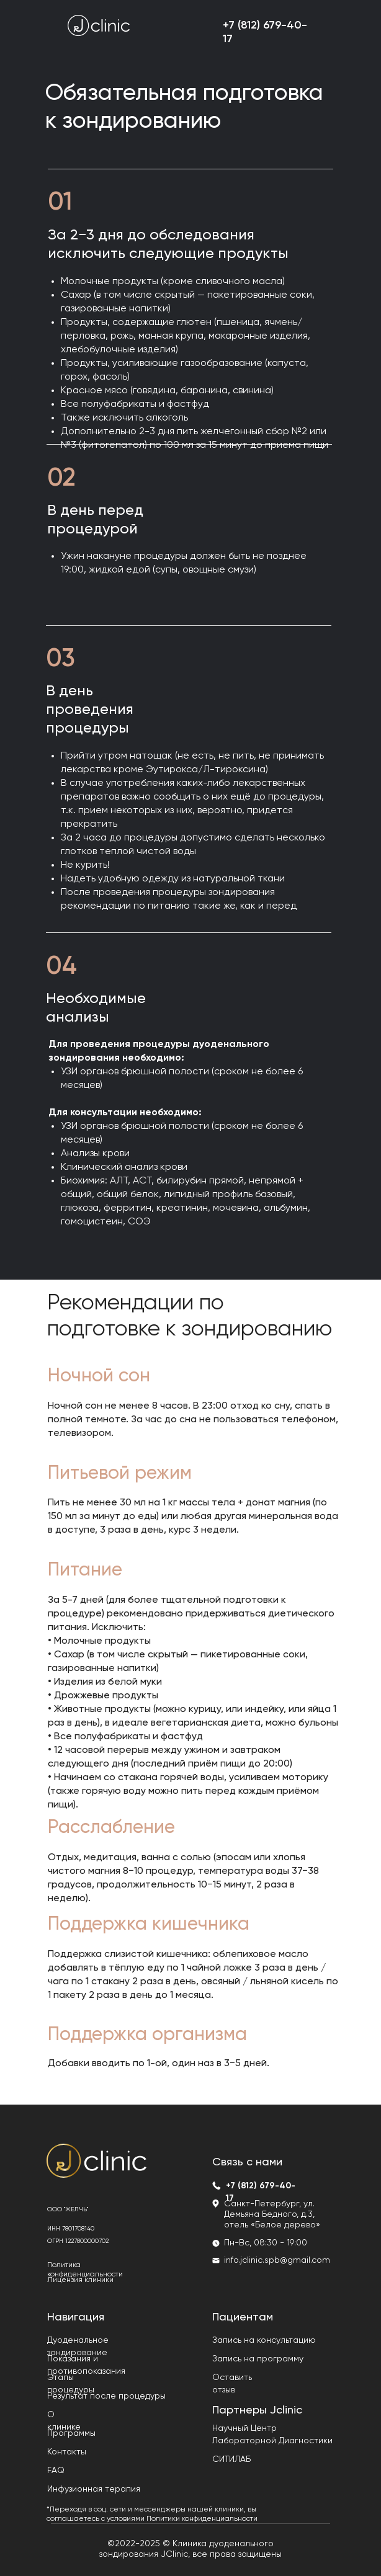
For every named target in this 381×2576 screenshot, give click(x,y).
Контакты (66, 2452)
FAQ (56, 2470)
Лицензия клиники (80, 2280)
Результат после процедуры (106, 2396)
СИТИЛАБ (231, 2459)
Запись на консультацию (264, 2340)
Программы (71, 2433)
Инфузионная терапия (93, 2489)
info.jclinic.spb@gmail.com (277, 2260)
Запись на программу (257, 2359)
